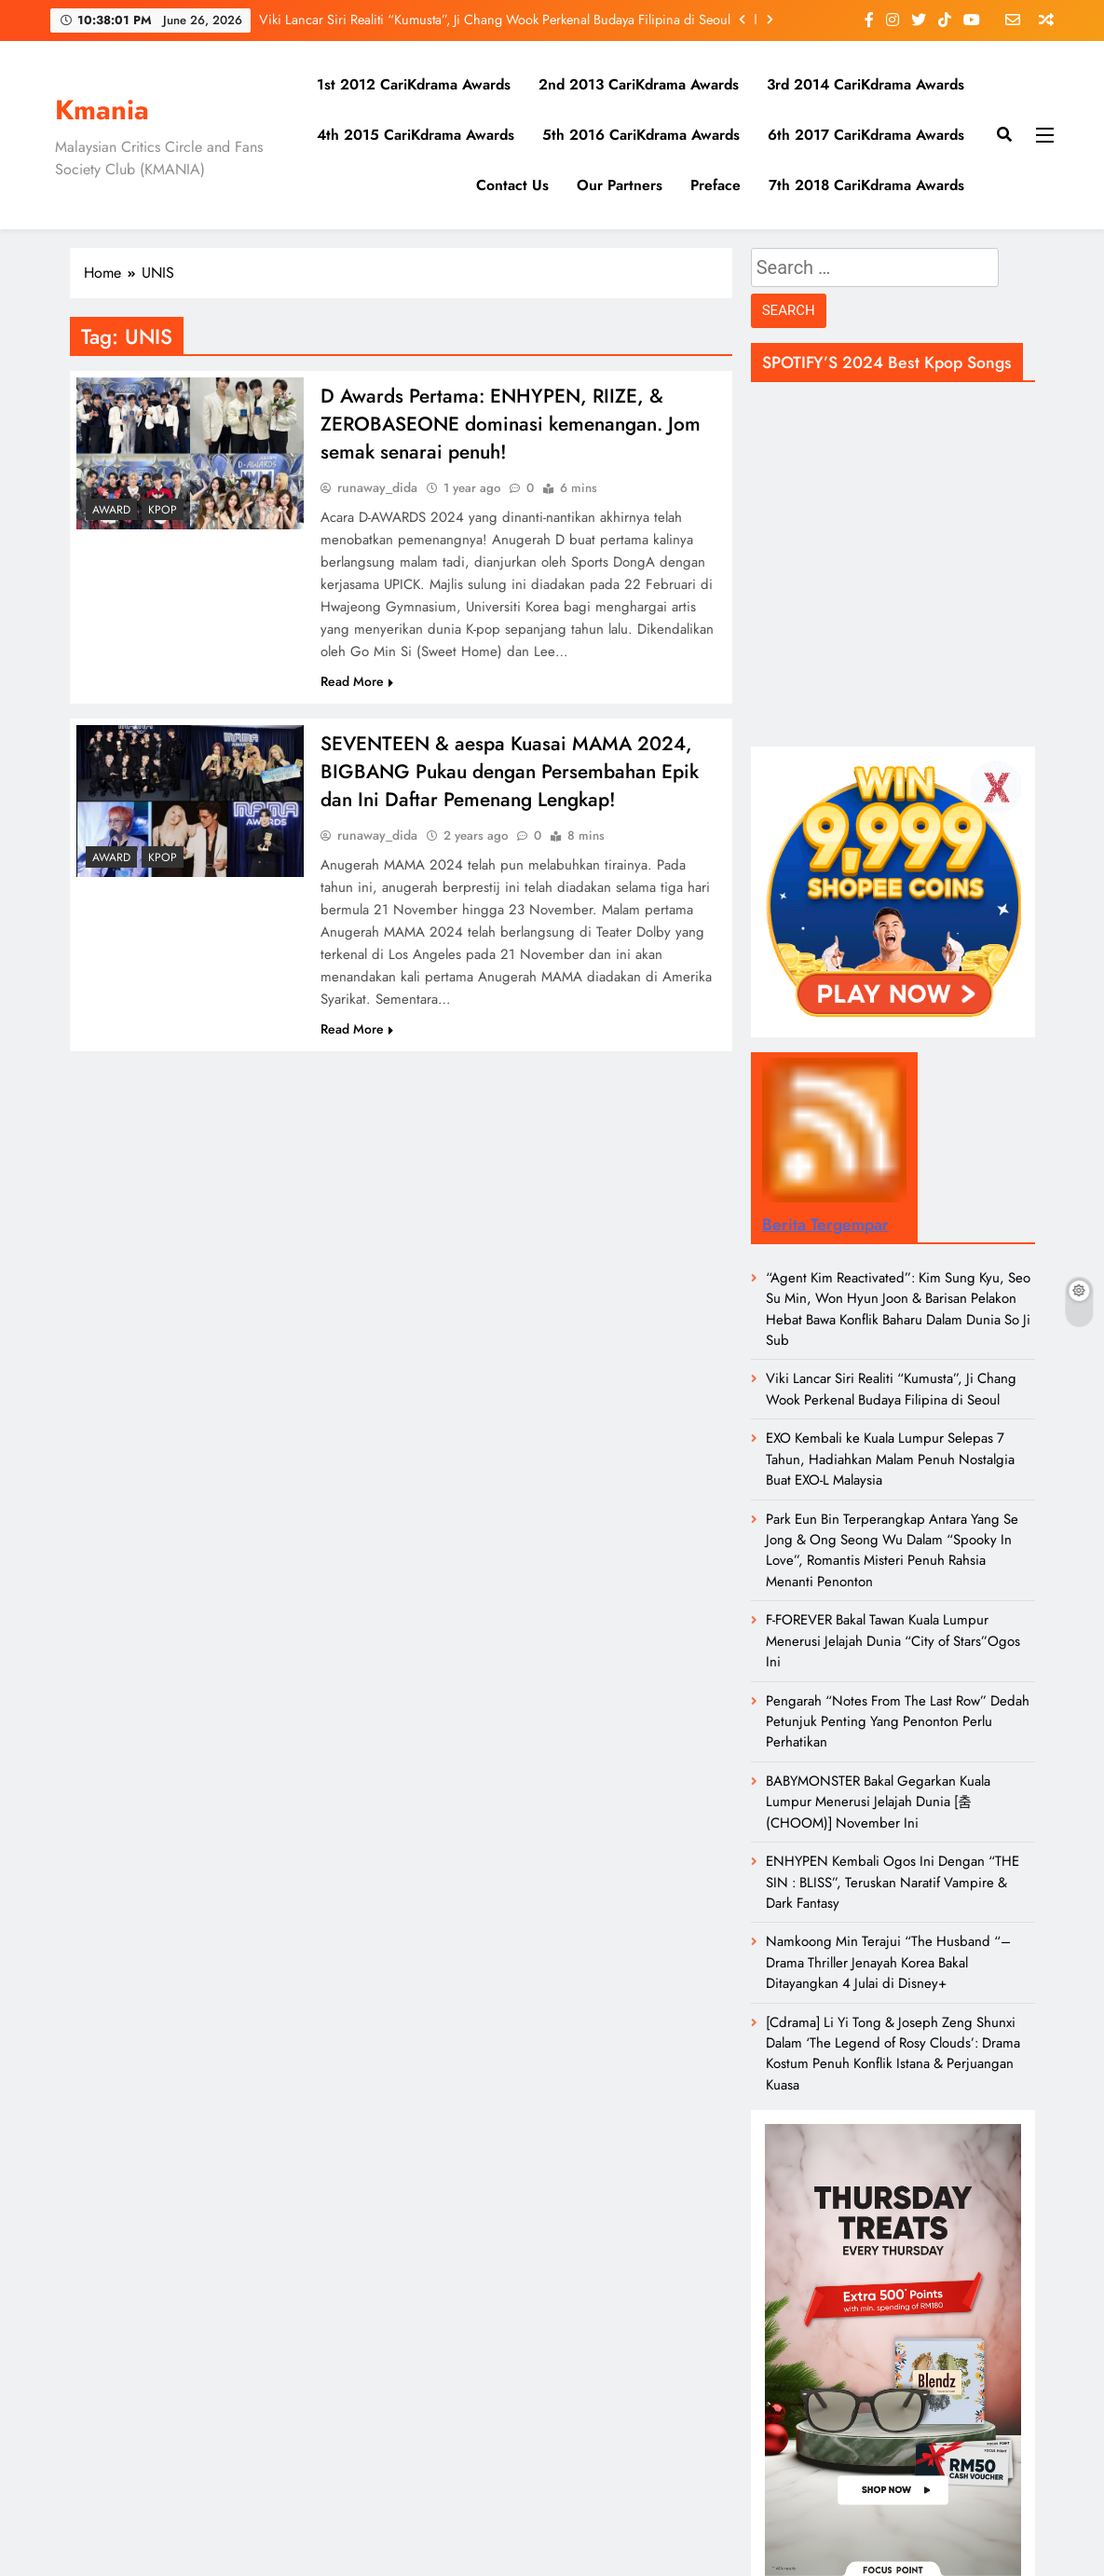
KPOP (162, 509)
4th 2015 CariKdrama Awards (415, 134)
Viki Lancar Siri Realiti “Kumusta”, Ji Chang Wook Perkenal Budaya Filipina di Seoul (494, 19)
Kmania (102, 110)
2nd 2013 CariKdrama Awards (638, 84)
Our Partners (619, 185)
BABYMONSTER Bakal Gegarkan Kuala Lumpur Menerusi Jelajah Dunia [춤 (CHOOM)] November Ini (878, 1802)
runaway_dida (377, 493)
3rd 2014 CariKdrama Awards (865, 84)
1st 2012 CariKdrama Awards (414, 84)
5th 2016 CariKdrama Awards (641, 134)
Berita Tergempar (825, 1225)
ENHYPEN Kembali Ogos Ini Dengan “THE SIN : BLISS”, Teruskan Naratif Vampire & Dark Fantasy (892, 1882)
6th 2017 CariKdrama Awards (866, 134)
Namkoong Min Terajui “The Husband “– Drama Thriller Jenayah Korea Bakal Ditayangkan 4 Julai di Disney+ (888, 1962)
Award (111, 509)
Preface (715, 185)
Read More (356, 687)
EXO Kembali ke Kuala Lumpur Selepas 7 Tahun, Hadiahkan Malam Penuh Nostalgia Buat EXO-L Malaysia (890, 1459)
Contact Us (512, 185)
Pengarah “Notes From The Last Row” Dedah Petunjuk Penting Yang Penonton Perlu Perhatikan (897, 1722)
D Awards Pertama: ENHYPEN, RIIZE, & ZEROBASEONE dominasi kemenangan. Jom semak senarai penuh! (502, 427)
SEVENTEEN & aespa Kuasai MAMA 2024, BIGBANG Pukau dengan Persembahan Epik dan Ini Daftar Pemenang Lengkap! (517, 780)
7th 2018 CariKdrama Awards (866, 185)
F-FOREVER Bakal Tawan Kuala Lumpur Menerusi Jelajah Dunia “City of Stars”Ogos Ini (893, 1641)
